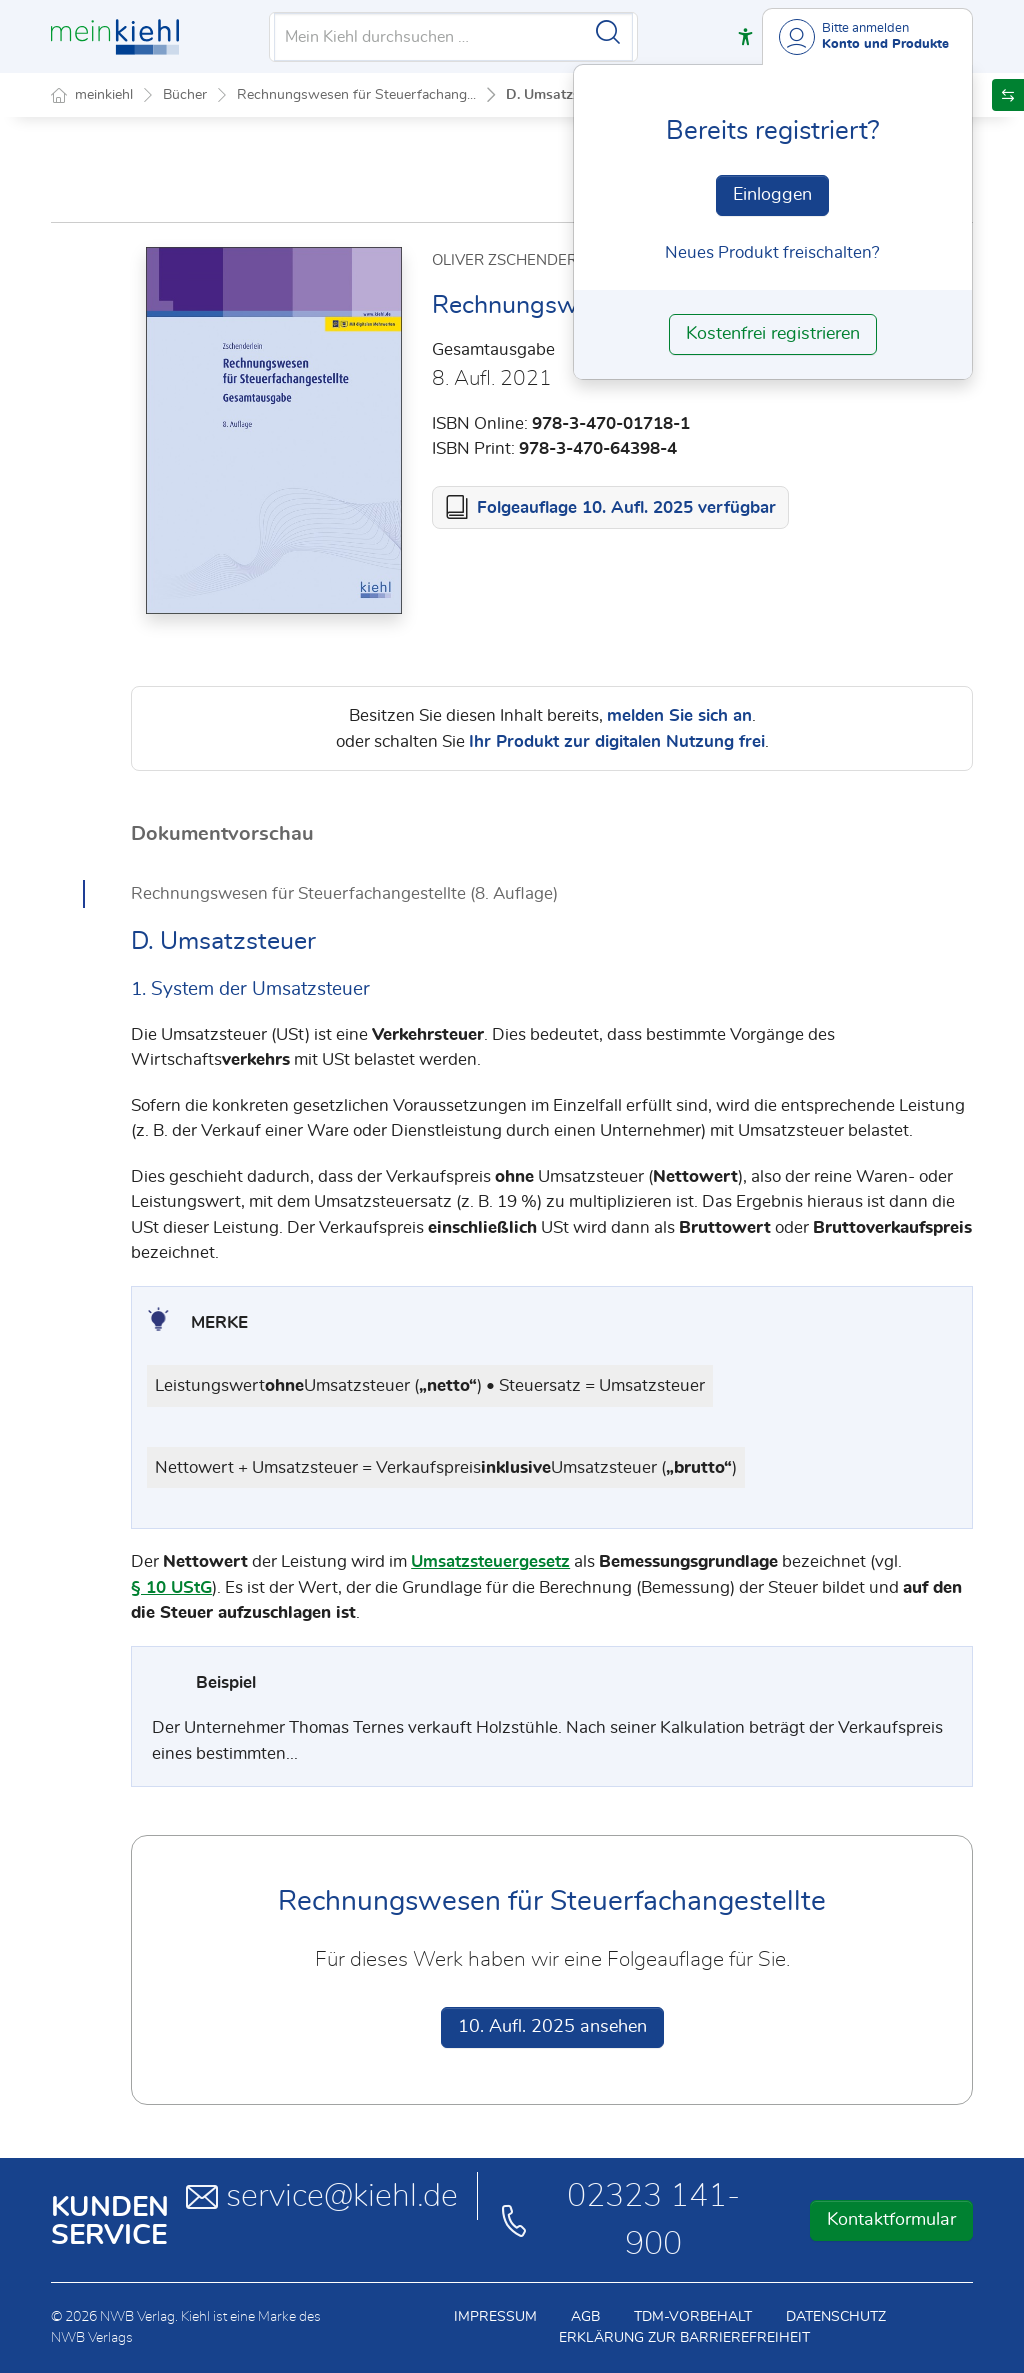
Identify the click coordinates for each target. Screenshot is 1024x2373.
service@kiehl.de (322, 2196)
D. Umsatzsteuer (559, 95)
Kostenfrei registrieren (773, 334)
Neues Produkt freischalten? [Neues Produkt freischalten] (772, 252)
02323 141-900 (618, 2220)
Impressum (495, 2317)
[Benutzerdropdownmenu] (867, 36)
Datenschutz (836, 2317)
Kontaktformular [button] (891, 2220)
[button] (745, 36)
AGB (585, 2317)
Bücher (185, 95)
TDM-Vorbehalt (693, 2317)
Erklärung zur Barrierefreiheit (684, 2338)
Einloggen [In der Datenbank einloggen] (772, 195)
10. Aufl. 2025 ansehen (552, 2027)
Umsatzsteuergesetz (490, 1561)
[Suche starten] (608, 32)
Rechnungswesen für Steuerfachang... (356, 95)
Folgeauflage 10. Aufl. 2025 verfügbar (626, 507)
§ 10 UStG (171, 1587)
